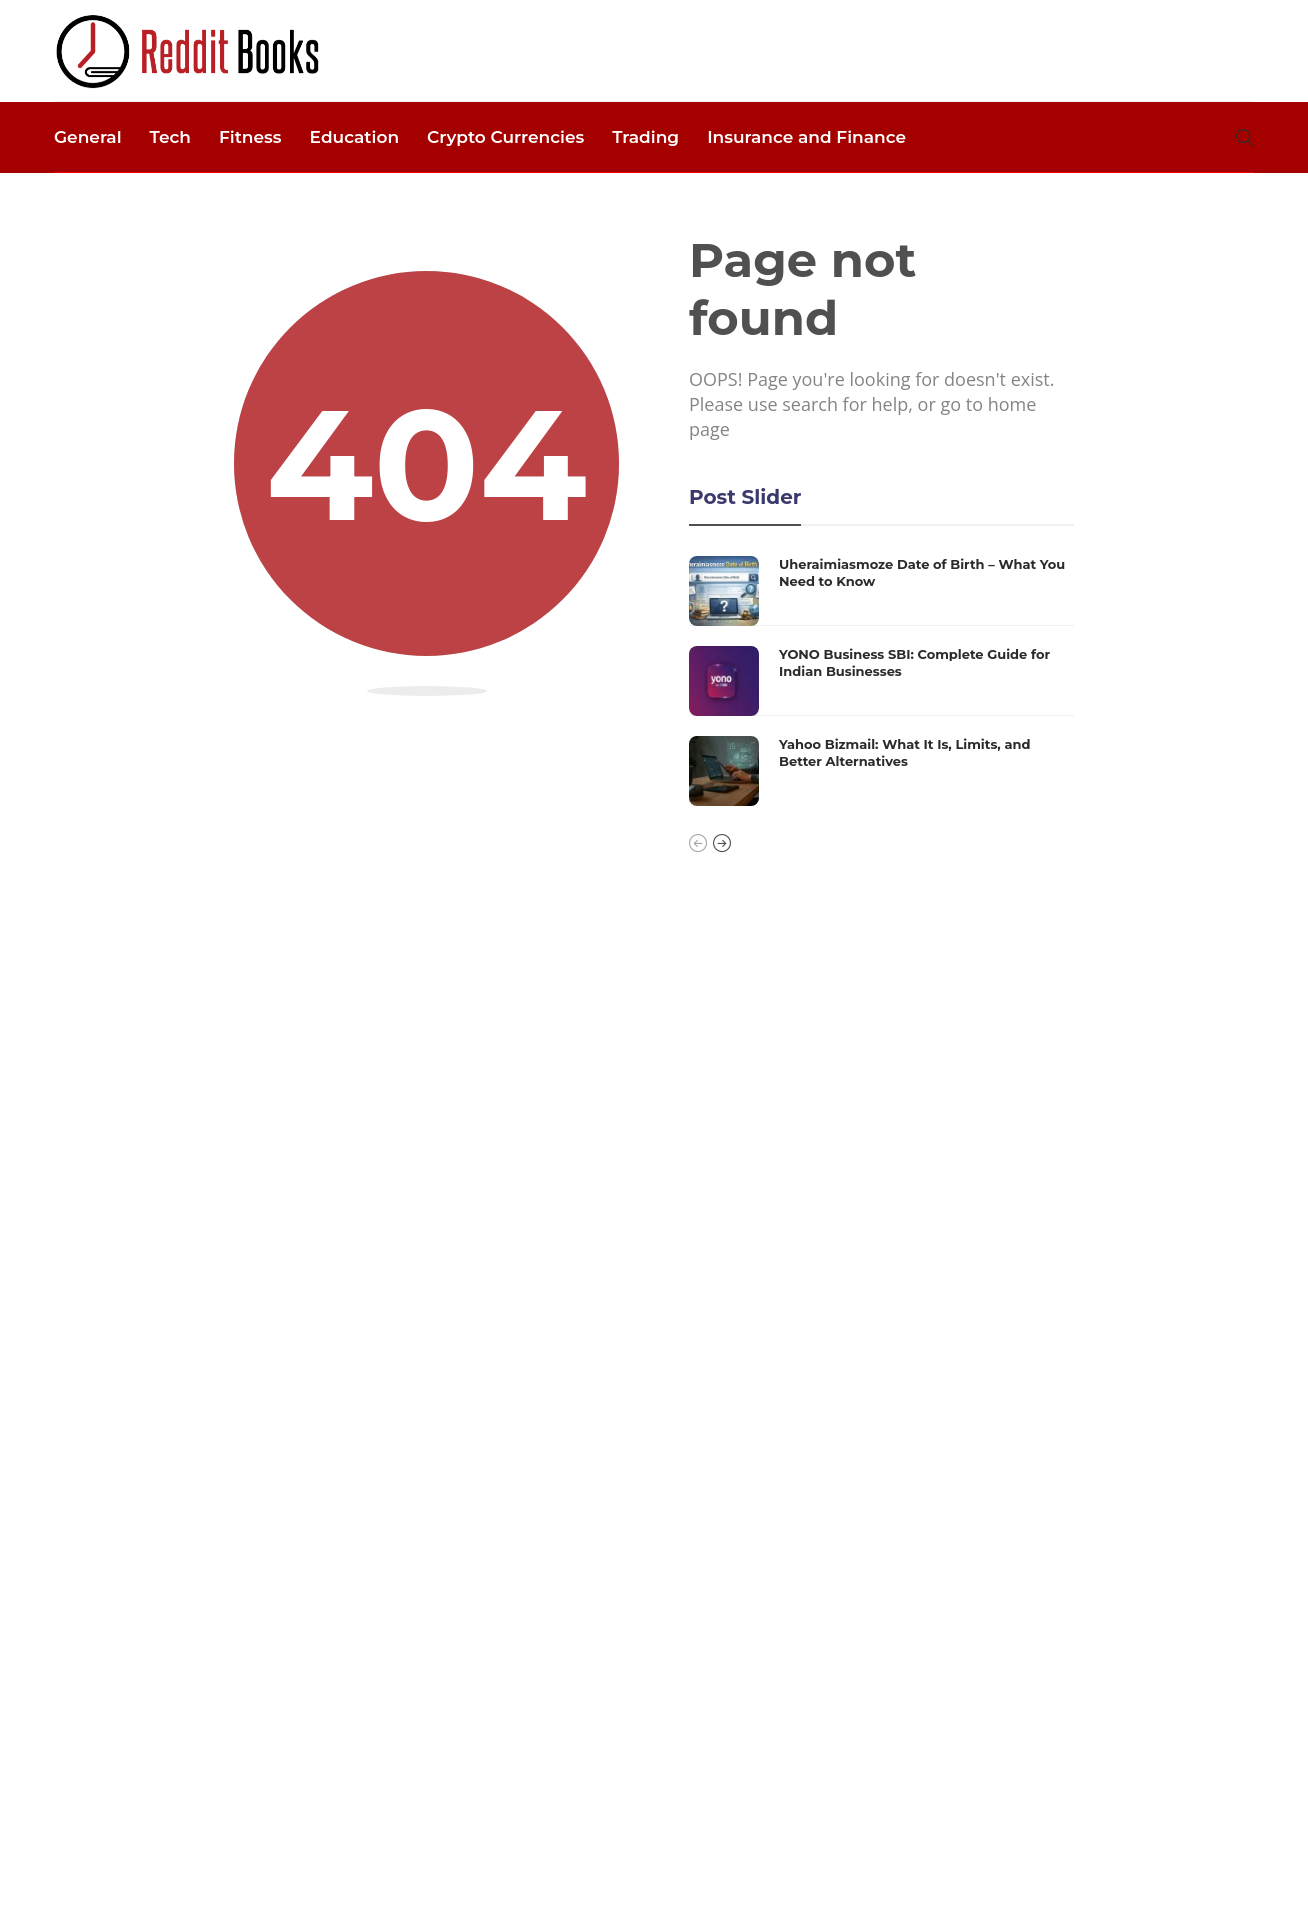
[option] (881, 681)
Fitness (250, 137)
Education (354, 137)
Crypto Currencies (505, 137)
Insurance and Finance (806, 137)
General (88, 137)
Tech (170, 137)
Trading (645, 137)
